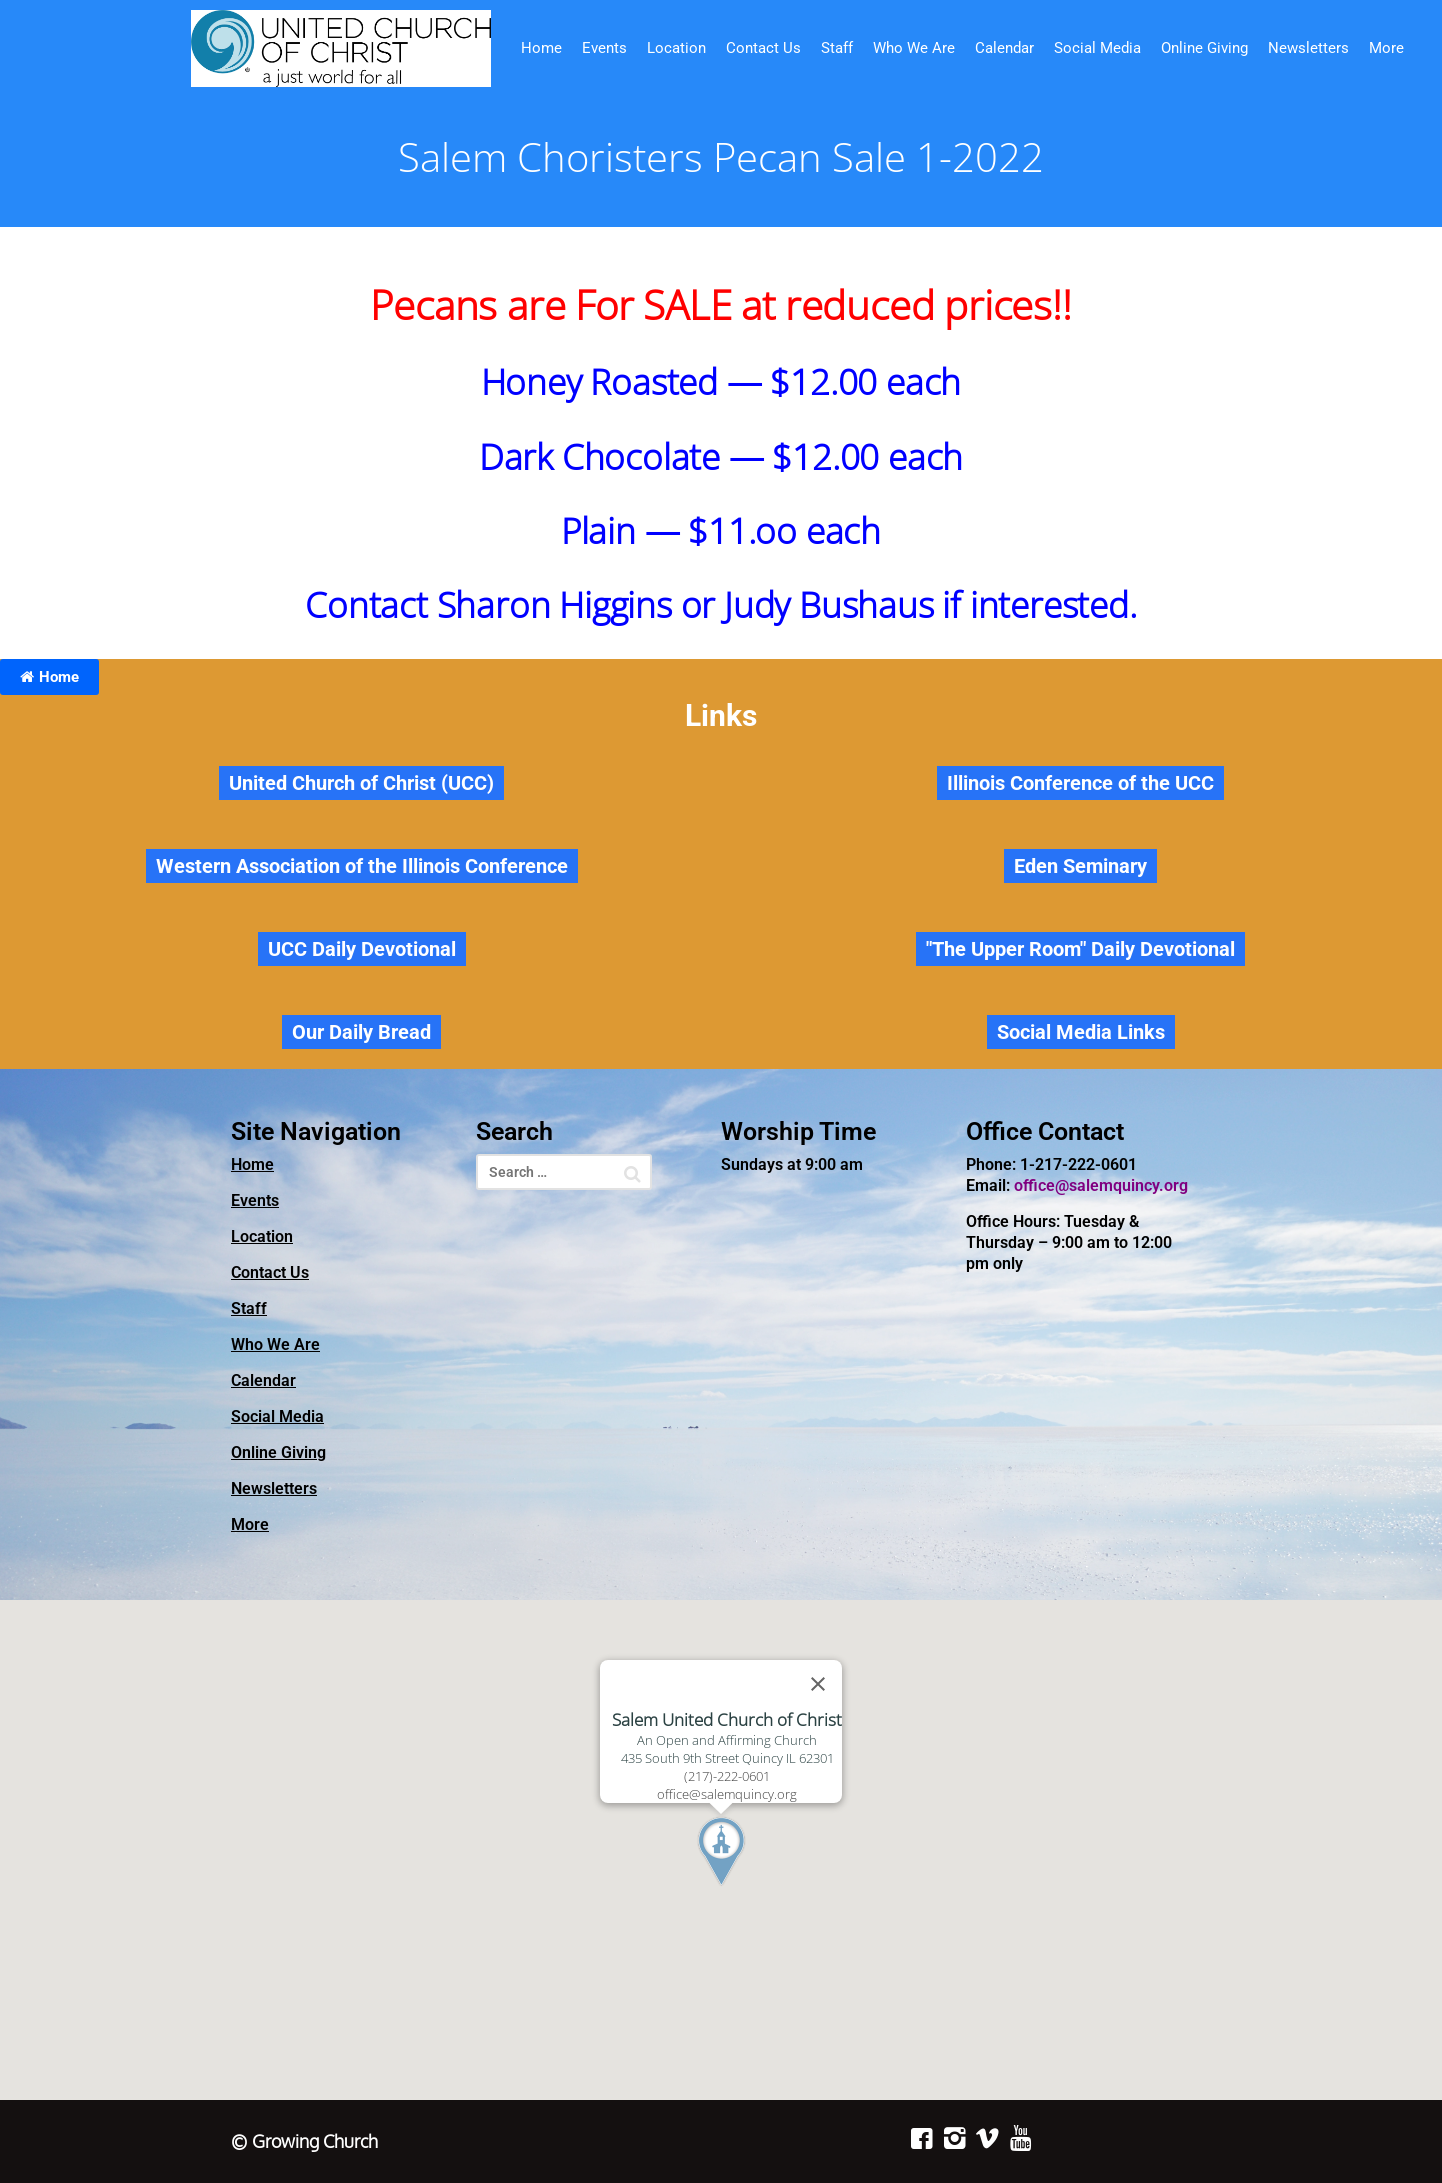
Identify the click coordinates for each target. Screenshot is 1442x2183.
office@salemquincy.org (1101, 1185)
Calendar (1004, 48)
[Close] (818, 1684)
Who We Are (914, 48)
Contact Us (763, 48)
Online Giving (1204, 48)
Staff (837, 48)
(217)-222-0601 (727, 1776)
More (1386, 48)
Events (604, 48)
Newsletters (1308, 48)
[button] (758, 1889)
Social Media (1097, 48)
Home (541, 48)
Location (676, 48)
